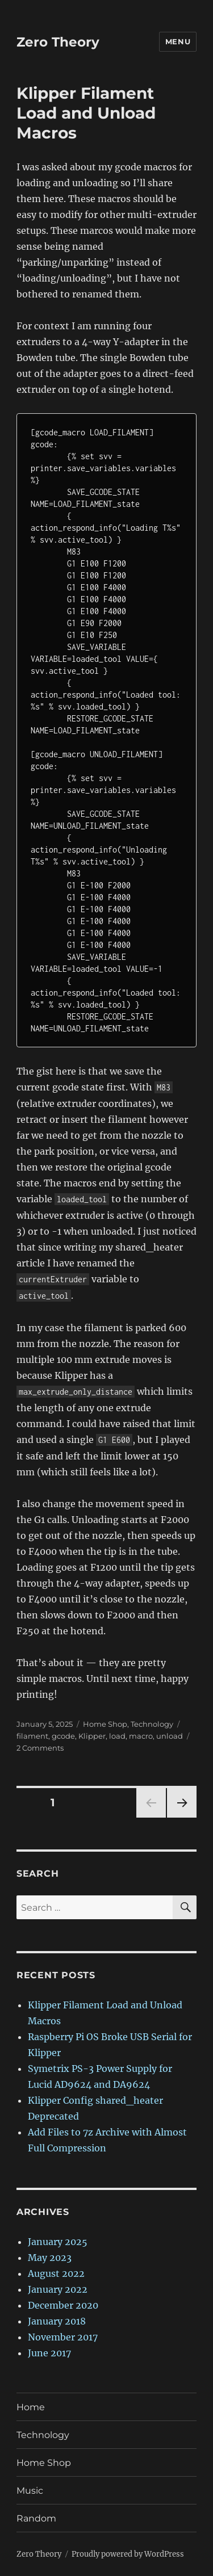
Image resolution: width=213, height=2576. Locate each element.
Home (30, 2407)
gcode (63, 1735)
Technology (152, 1723)
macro (141, 1735)
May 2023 (50, 2257)
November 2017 (63, 2337)
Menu (177, 41)
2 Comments (40, 1747)
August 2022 (56, 2273)
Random (36, 2518)
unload (169, 1735)
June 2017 (49, 2353)
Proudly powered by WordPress (128, 2554)
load (117, 1735)
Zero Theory (57, 42)
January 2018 (57, 2321)
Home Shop (105, 1723)
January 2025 (57, 2241)
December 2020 (63, 2305)
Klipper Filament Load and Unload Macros (86, 112)
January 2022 (57, 2289)
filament (32, 1735)
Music (29, 2490)
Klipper (92, 1735)
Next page (181, 1817)
